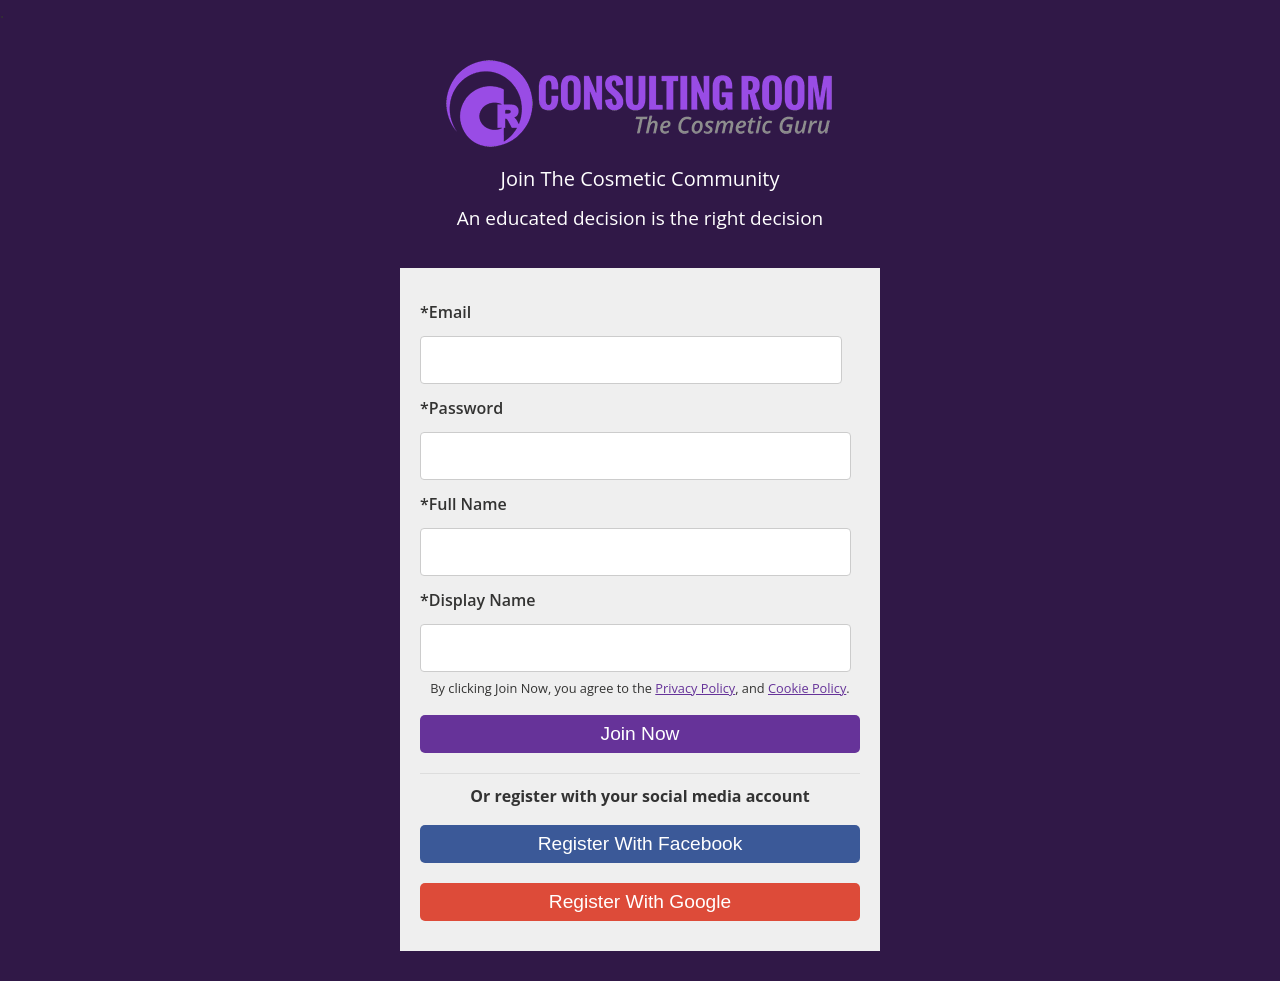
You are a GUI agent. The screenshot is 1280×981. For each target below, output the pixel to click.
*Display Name (477, 600)
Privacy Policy (695, 688)
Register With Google (640, 901)
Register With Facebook (640, 843)
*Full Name (463, 504)
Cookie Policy (807, 688)
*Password (461, 408)
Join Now (640, 733)
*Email (445, 312)
